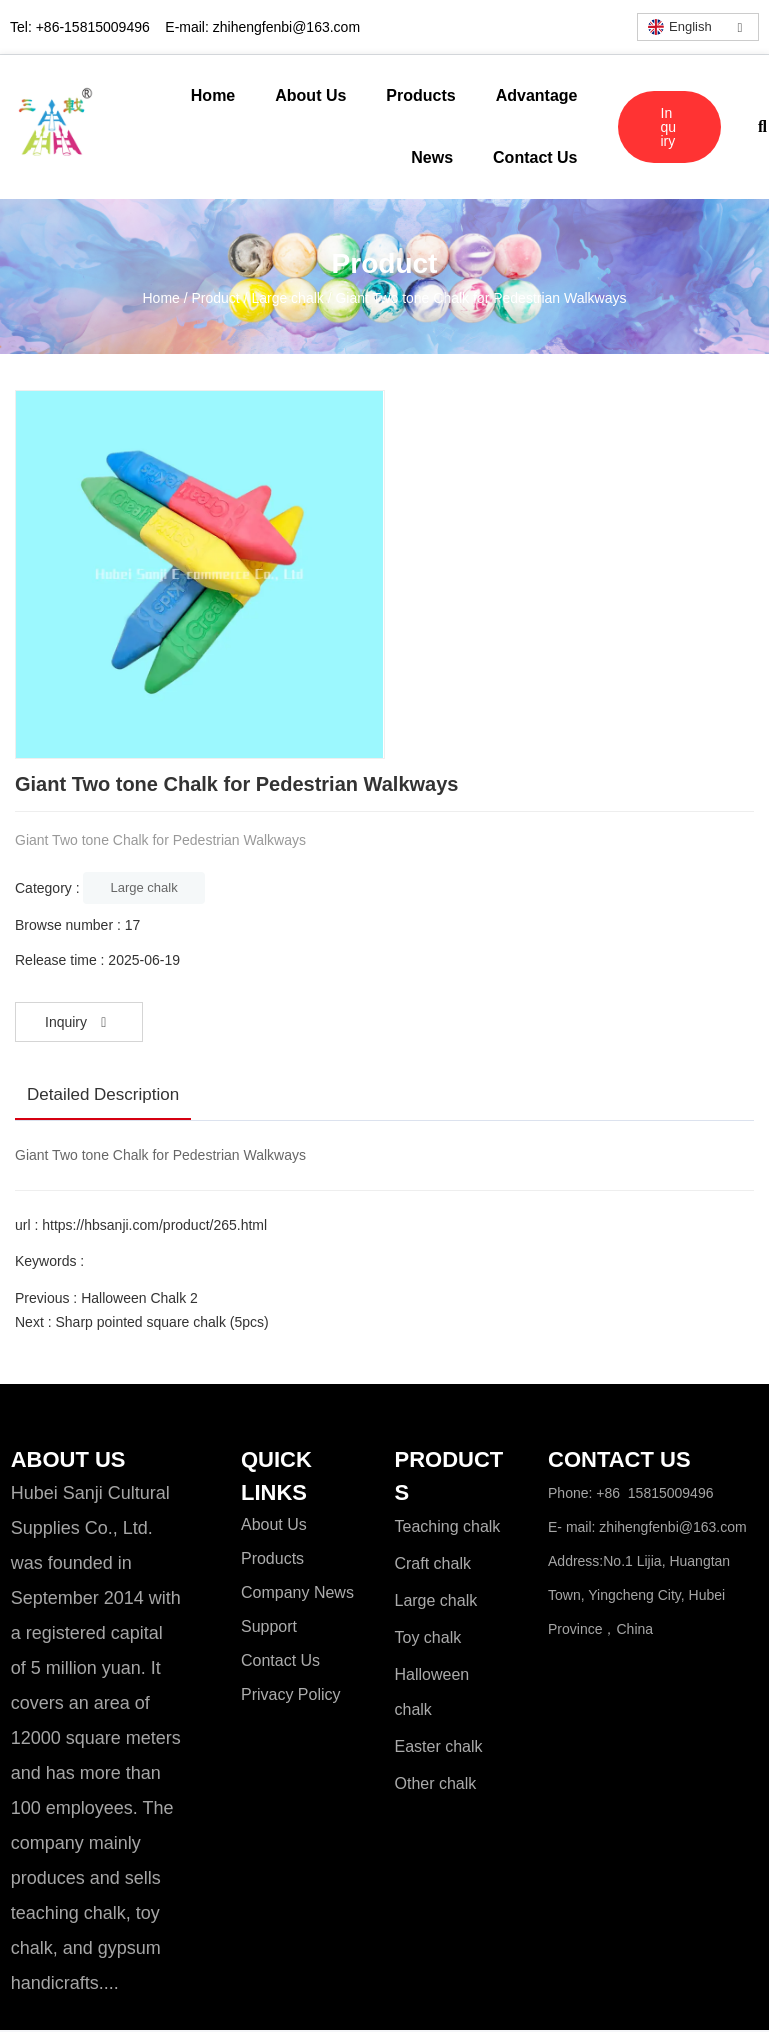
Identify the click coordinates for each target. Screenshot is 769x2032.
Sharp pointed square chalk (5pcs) (161, 1322)
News (432, 157)
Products (420, 95)
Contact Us (535, 157)
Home (213, 95)
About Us (310, 95)
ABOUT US (67, 1460)
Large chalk (287, 298)
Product (216, 298)
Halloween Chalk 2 (139, 1298)
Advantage (537, 95)
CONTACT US (619, 1460)
